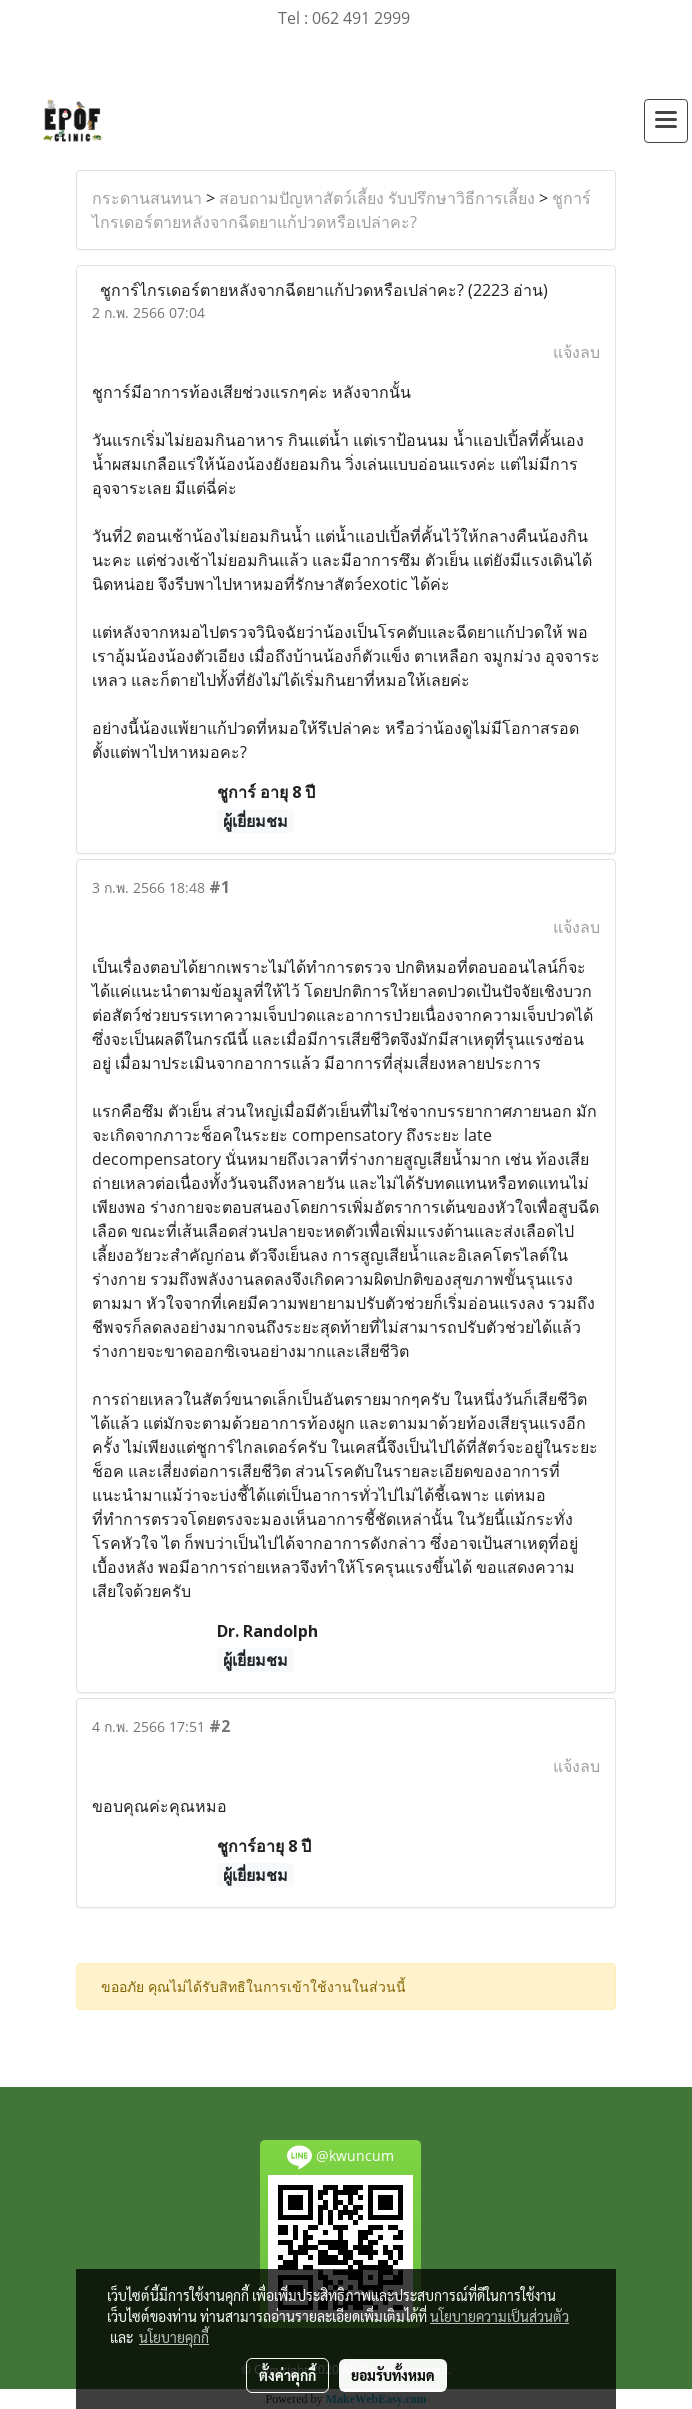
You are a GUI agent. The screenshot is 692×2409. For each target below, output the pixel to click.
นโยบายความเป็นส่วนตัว (499, 2316)
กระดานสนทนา (147, 198)
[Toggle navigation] (666, 121)
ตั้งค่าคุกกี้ (287, 2375)
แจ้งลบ (576, 352)
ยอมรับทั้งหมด (393, 2375)
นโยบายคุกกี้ (174, 2337)
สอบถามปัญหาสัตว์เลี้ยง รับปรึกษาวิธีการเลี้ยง (377, 198)
